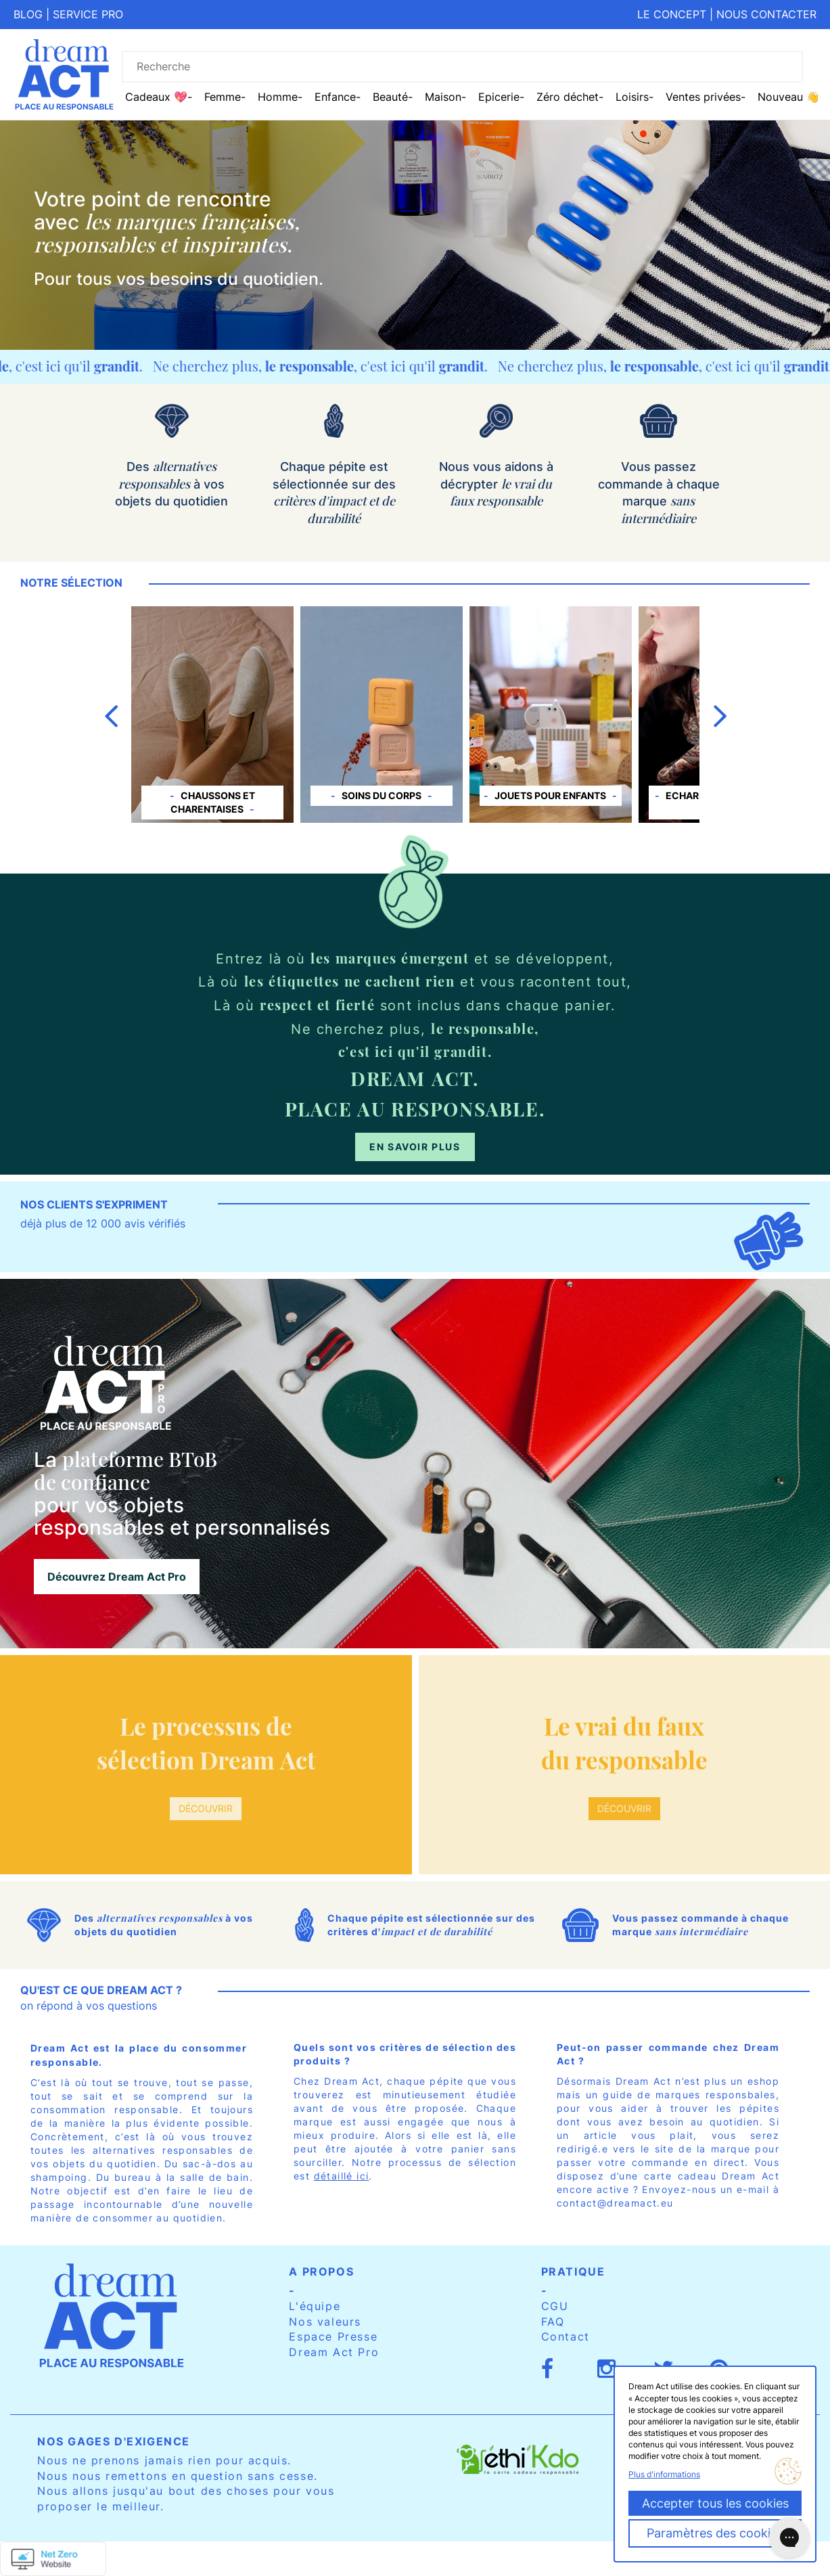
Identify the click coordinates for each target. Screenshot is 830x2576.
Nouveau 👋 (789, 97)
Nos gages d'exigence (113, 2441)
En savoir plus (414, 1146)
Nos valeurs (325, 2321)
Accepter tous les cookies (715, 2503)
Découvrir (206, 1808)
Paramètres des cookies (715, 2533)
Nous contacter (766, 14)
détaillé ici (341, 2176)
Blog (28, 14)
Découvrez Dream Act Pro (116, 1576)
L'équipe (314, 2306)
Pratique (573, 2271)
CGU (555, 2306)
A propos (321, 2271)
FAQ (553, 2321)
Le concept (671, 14)
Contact (565, 2336)
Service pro (88, 14)
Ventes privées (703, 97)
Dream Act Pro (334, 2352)
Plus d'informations (664, 2474)
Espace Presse (333, 2336)
